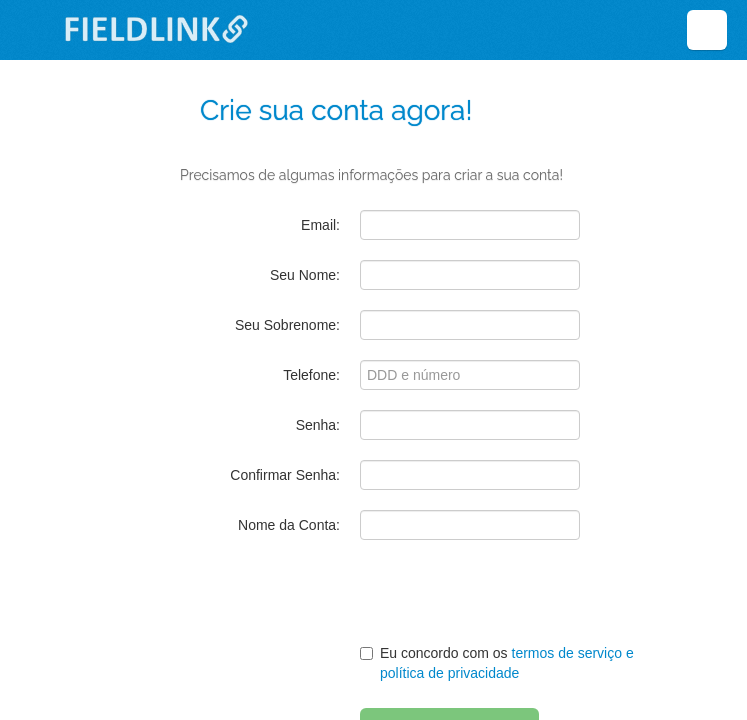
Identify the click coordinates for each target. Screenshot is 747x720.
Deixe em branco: (260, 62)
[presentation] (488, 599)
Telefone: (311, 375)
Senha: (318, 425)
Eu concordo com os (497, 663)
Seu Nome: (305, 275)
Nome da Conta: (289, 525)
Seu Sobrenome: (287, 325)
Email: (320, 225)
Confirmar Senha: (285, 475)
